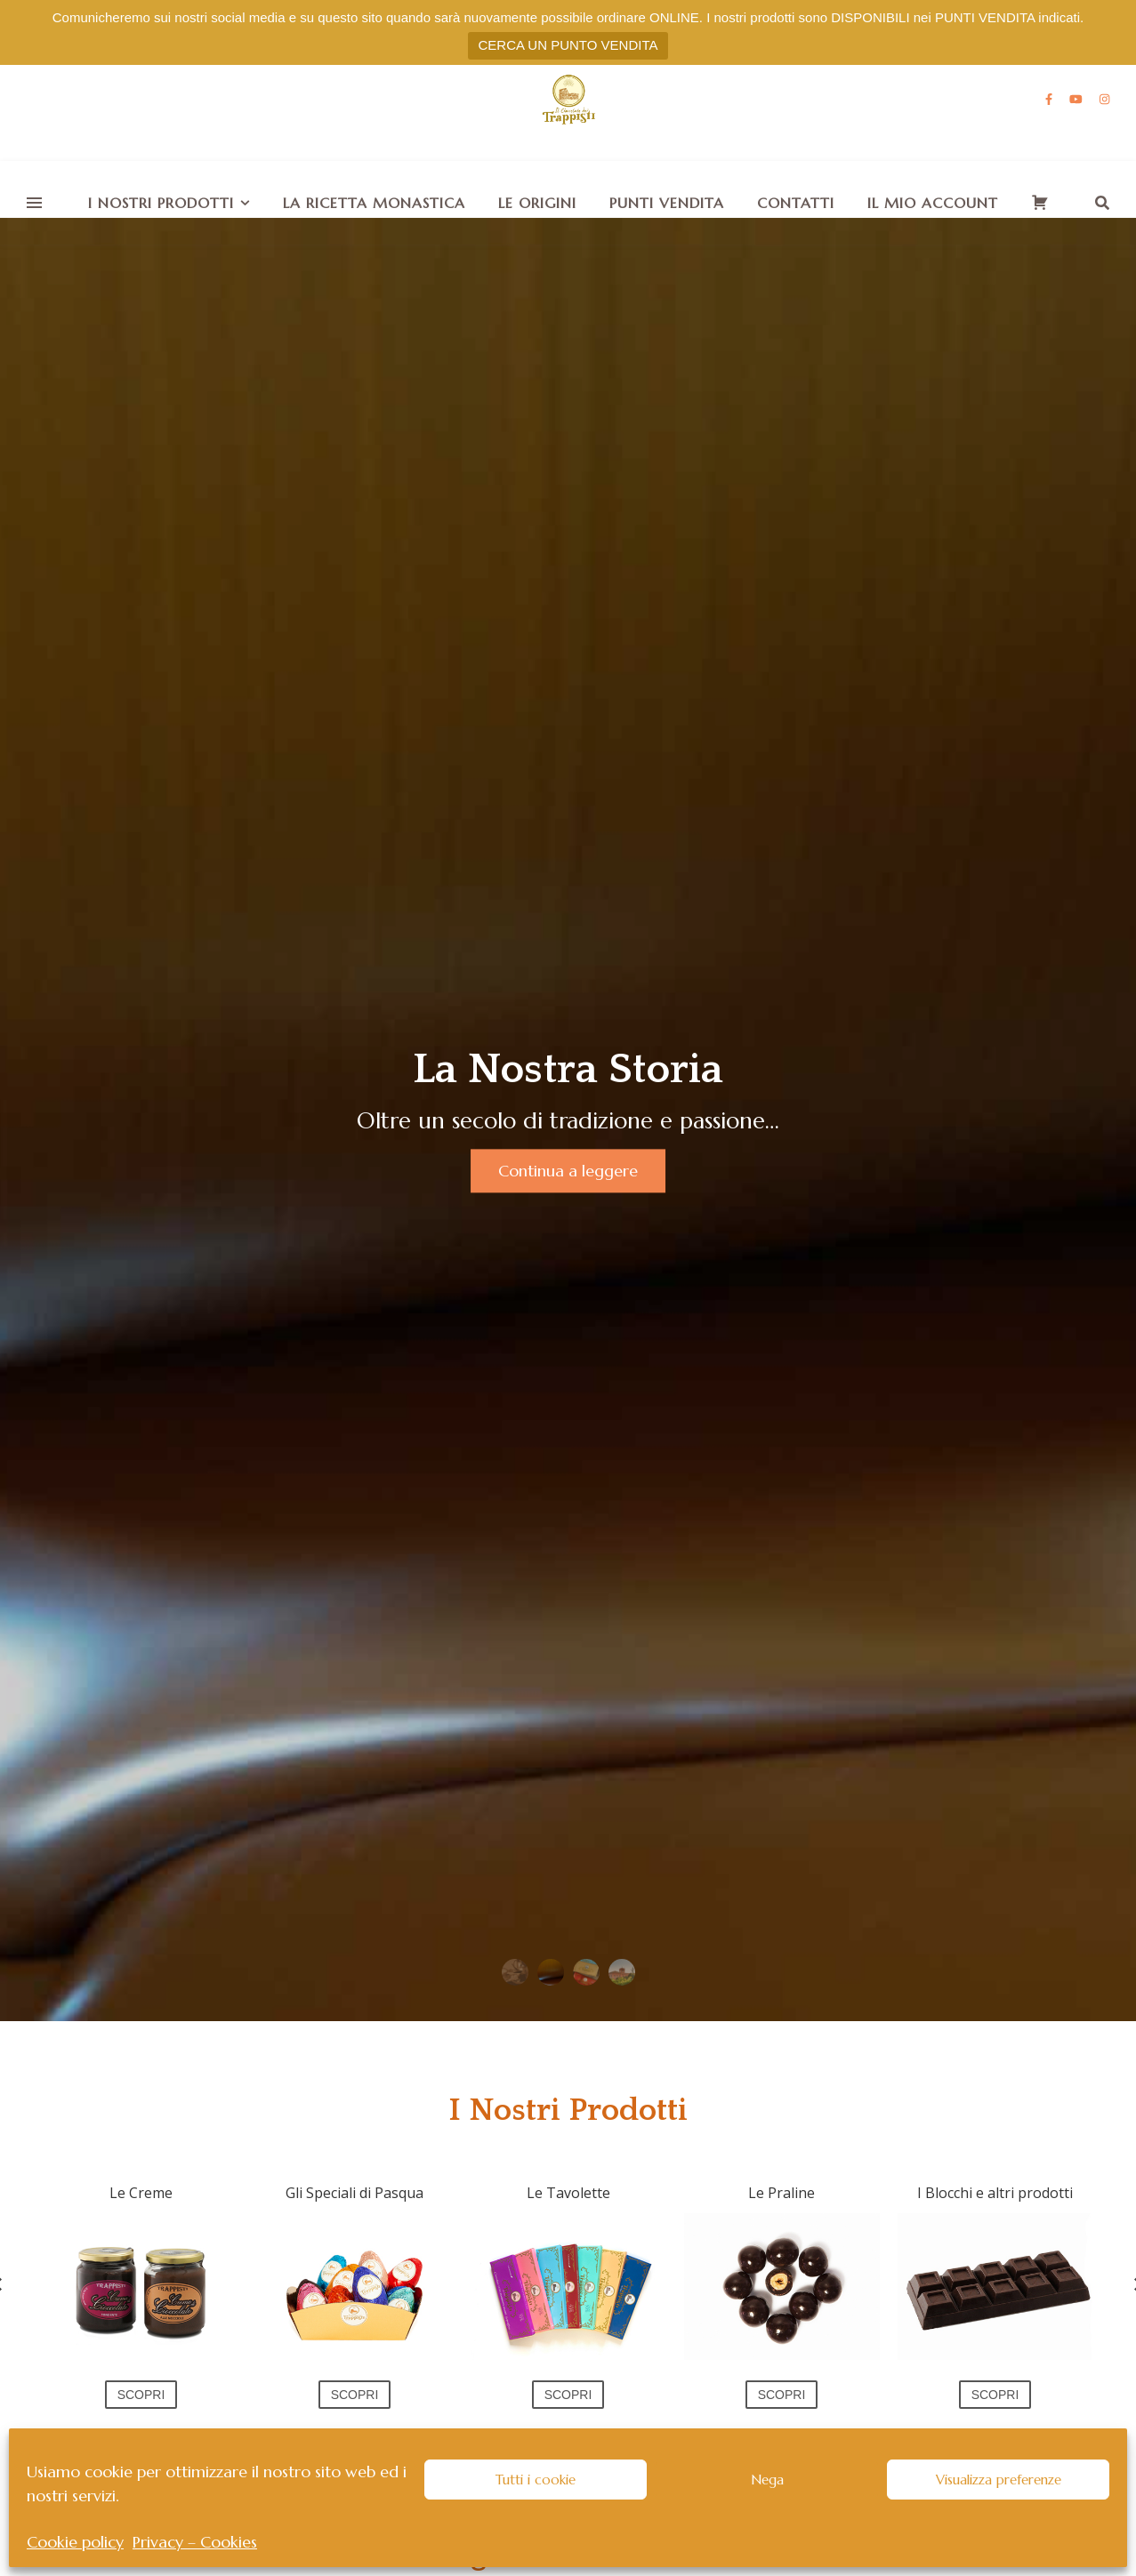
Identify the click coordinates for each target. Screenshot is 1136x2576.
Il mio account (932, 203)
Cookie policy (75, 2542)
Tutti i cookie (535, 2479)
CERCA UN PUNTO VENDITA (568, 44)
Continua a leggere (568, 1171)
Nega (767, 2479)
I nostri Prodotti (161, 203)
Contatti (795, 203)
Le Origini (537, 203)
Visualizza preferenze (998, 2479)
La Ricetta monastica (374, 203)
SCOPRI (141, 2394)
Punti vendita (666, 203)
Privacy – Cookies (195, 2542)
